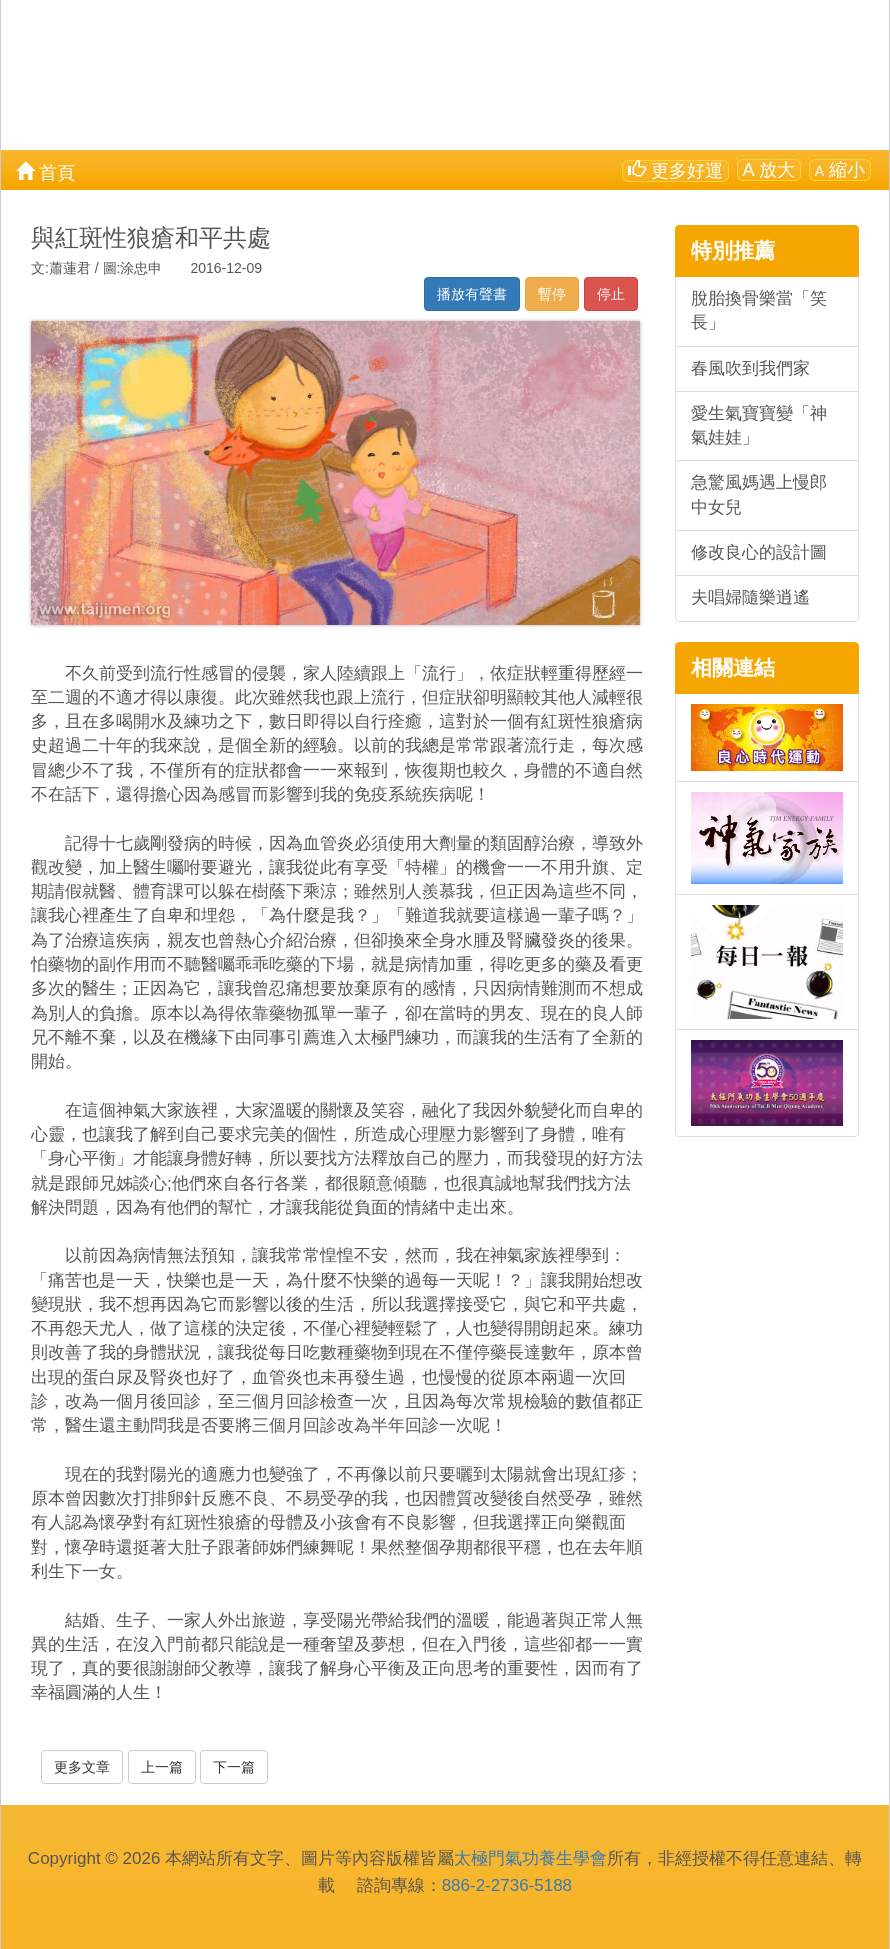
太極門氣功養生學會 (530, 1858)
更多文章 (82, 1767)
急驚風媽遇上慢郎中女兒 (759, 494)
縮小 (840, 170)
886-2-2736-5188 (507, 1885)
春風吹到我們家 (750, 368)
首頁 (45, 171)
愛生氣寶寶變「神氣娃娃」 (759, 425)
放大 (769, 170)
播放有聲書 (472, 294)
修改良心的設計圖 (759, 552)
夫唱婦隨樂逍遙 (750, 597)
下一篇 (234, 1767)
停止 (611, 294)
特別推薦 (733, 250)
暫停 (552, 294)
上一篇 (162, 1767)
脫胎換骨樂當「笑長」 (759, 310)
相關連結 (733, 667)
